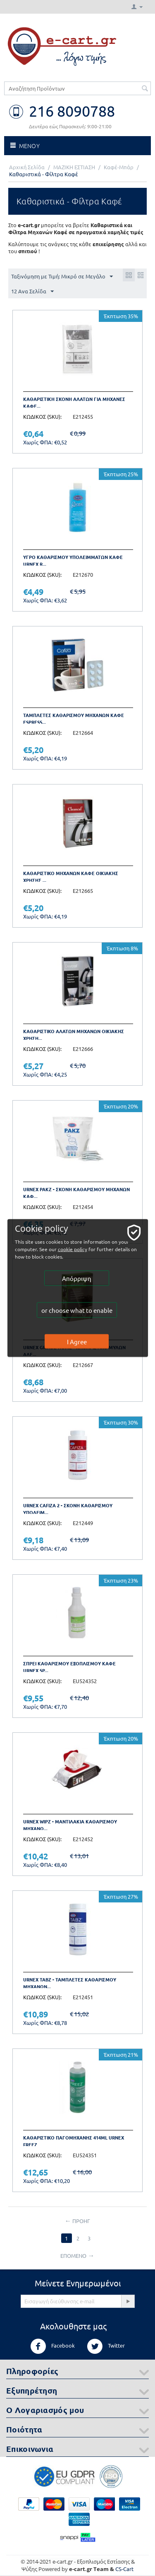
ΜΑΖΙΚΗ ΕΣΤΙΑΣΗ (74, 166)
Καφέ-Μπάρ (119, 166)
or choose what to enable (76, 1310)
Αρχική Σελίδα (27, 166)
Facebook (52, 2346)
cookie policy (72, 1249)
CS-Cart (124, 2568)
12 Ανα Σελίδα (32, 292)
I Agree (77, 1342)
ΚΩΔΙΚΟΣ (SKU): (42, 416)
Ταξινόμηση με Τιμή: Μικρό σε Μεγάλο (62, 277)
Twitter (106, 2346)
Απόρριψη (76, 1278)
